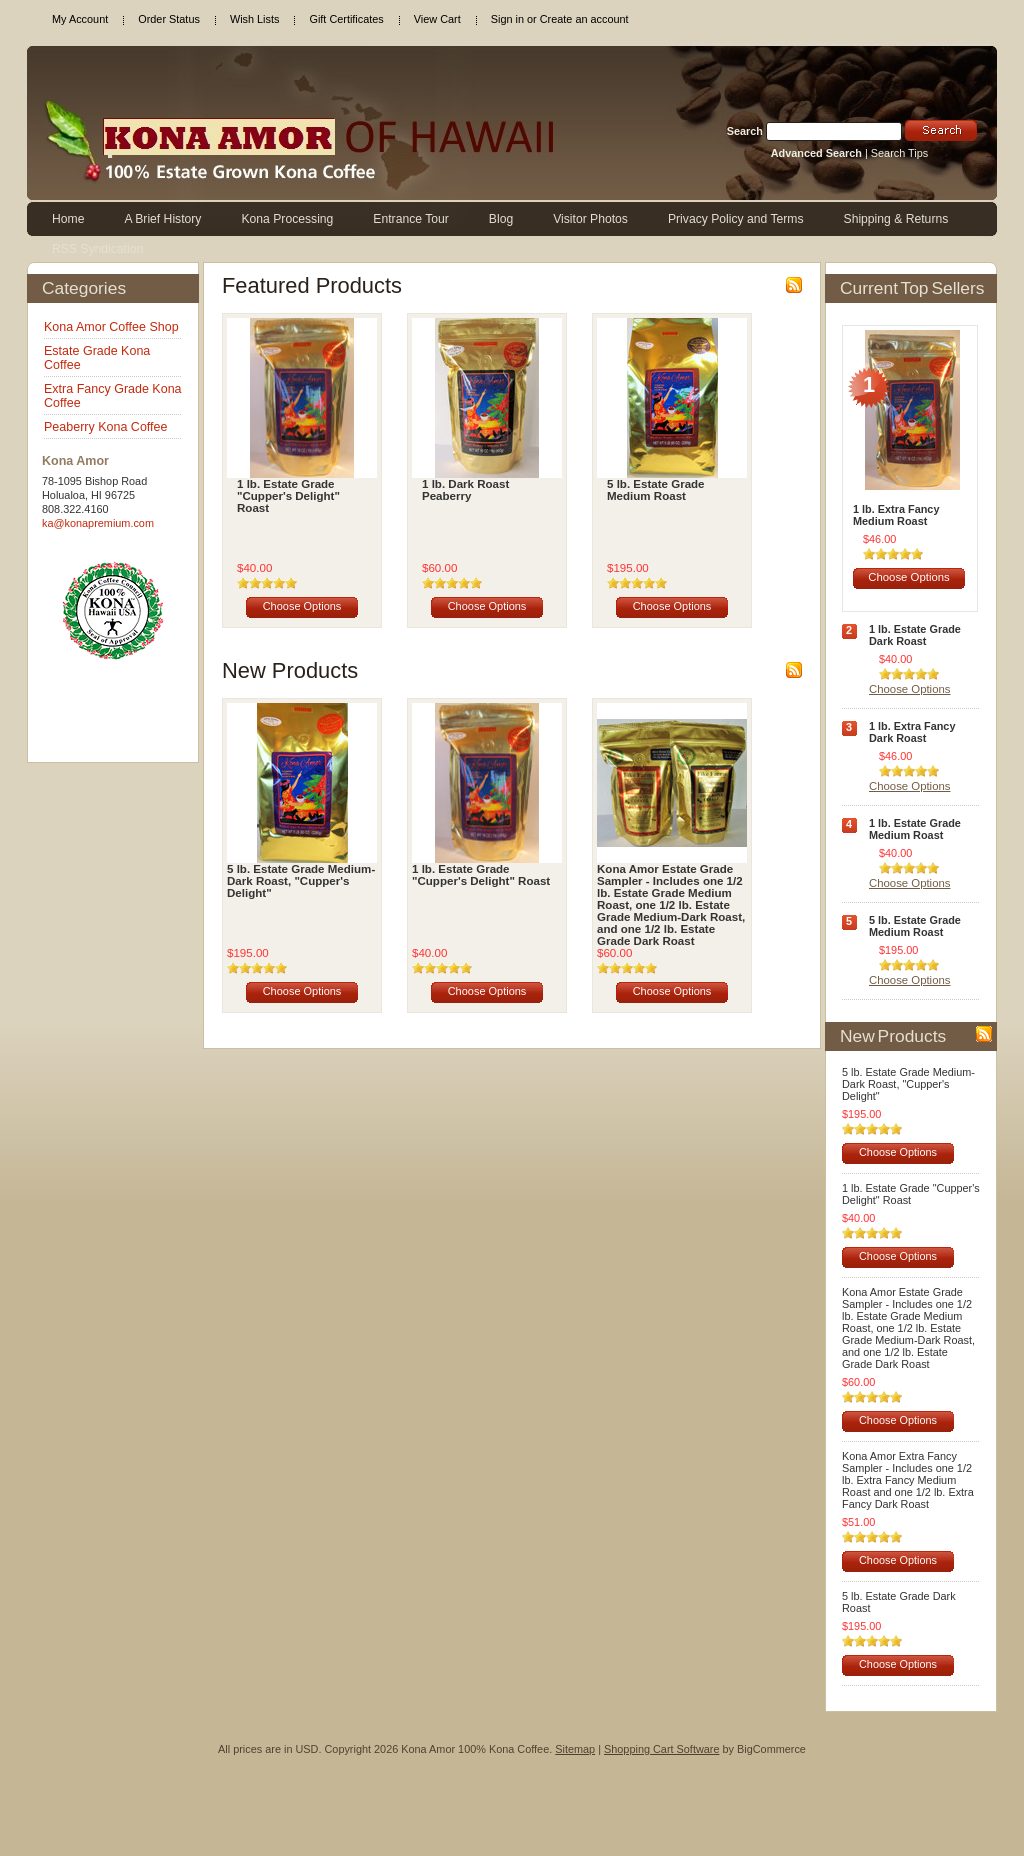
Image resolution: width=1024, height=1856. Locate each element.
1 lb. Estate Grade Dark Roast (915, 635)
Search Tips (899, 153)
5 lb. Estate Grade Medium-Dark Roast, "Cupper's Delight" (301, 881)
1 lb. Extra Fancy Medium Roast (896, 515)
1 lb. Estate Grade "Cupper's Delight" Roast (288, 496)
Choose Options (302, 606)
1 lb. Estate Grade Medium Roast (915, 829)
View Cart (437, 19)
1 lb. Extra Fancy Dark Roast (912, 732)
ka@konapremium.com (98, 523)
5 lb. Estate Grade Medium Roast (656, 490)
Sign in (507, 19)
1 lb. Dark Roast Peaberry (465, 490)
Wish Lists (255, 19)
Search (745, 131)
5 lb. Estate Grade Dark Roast (899, 1602)
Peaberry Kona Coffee (105, 427)
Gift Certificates (346, 19)
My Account (80, 19)
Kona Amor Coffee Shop (111, 327)
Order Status (169, 19)
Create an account (584, 19)
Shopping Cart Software (661, 1749)
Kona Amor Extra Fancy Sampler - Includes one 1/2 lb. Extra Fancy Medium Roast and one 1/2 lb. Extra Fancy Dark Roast (908, 1480)
